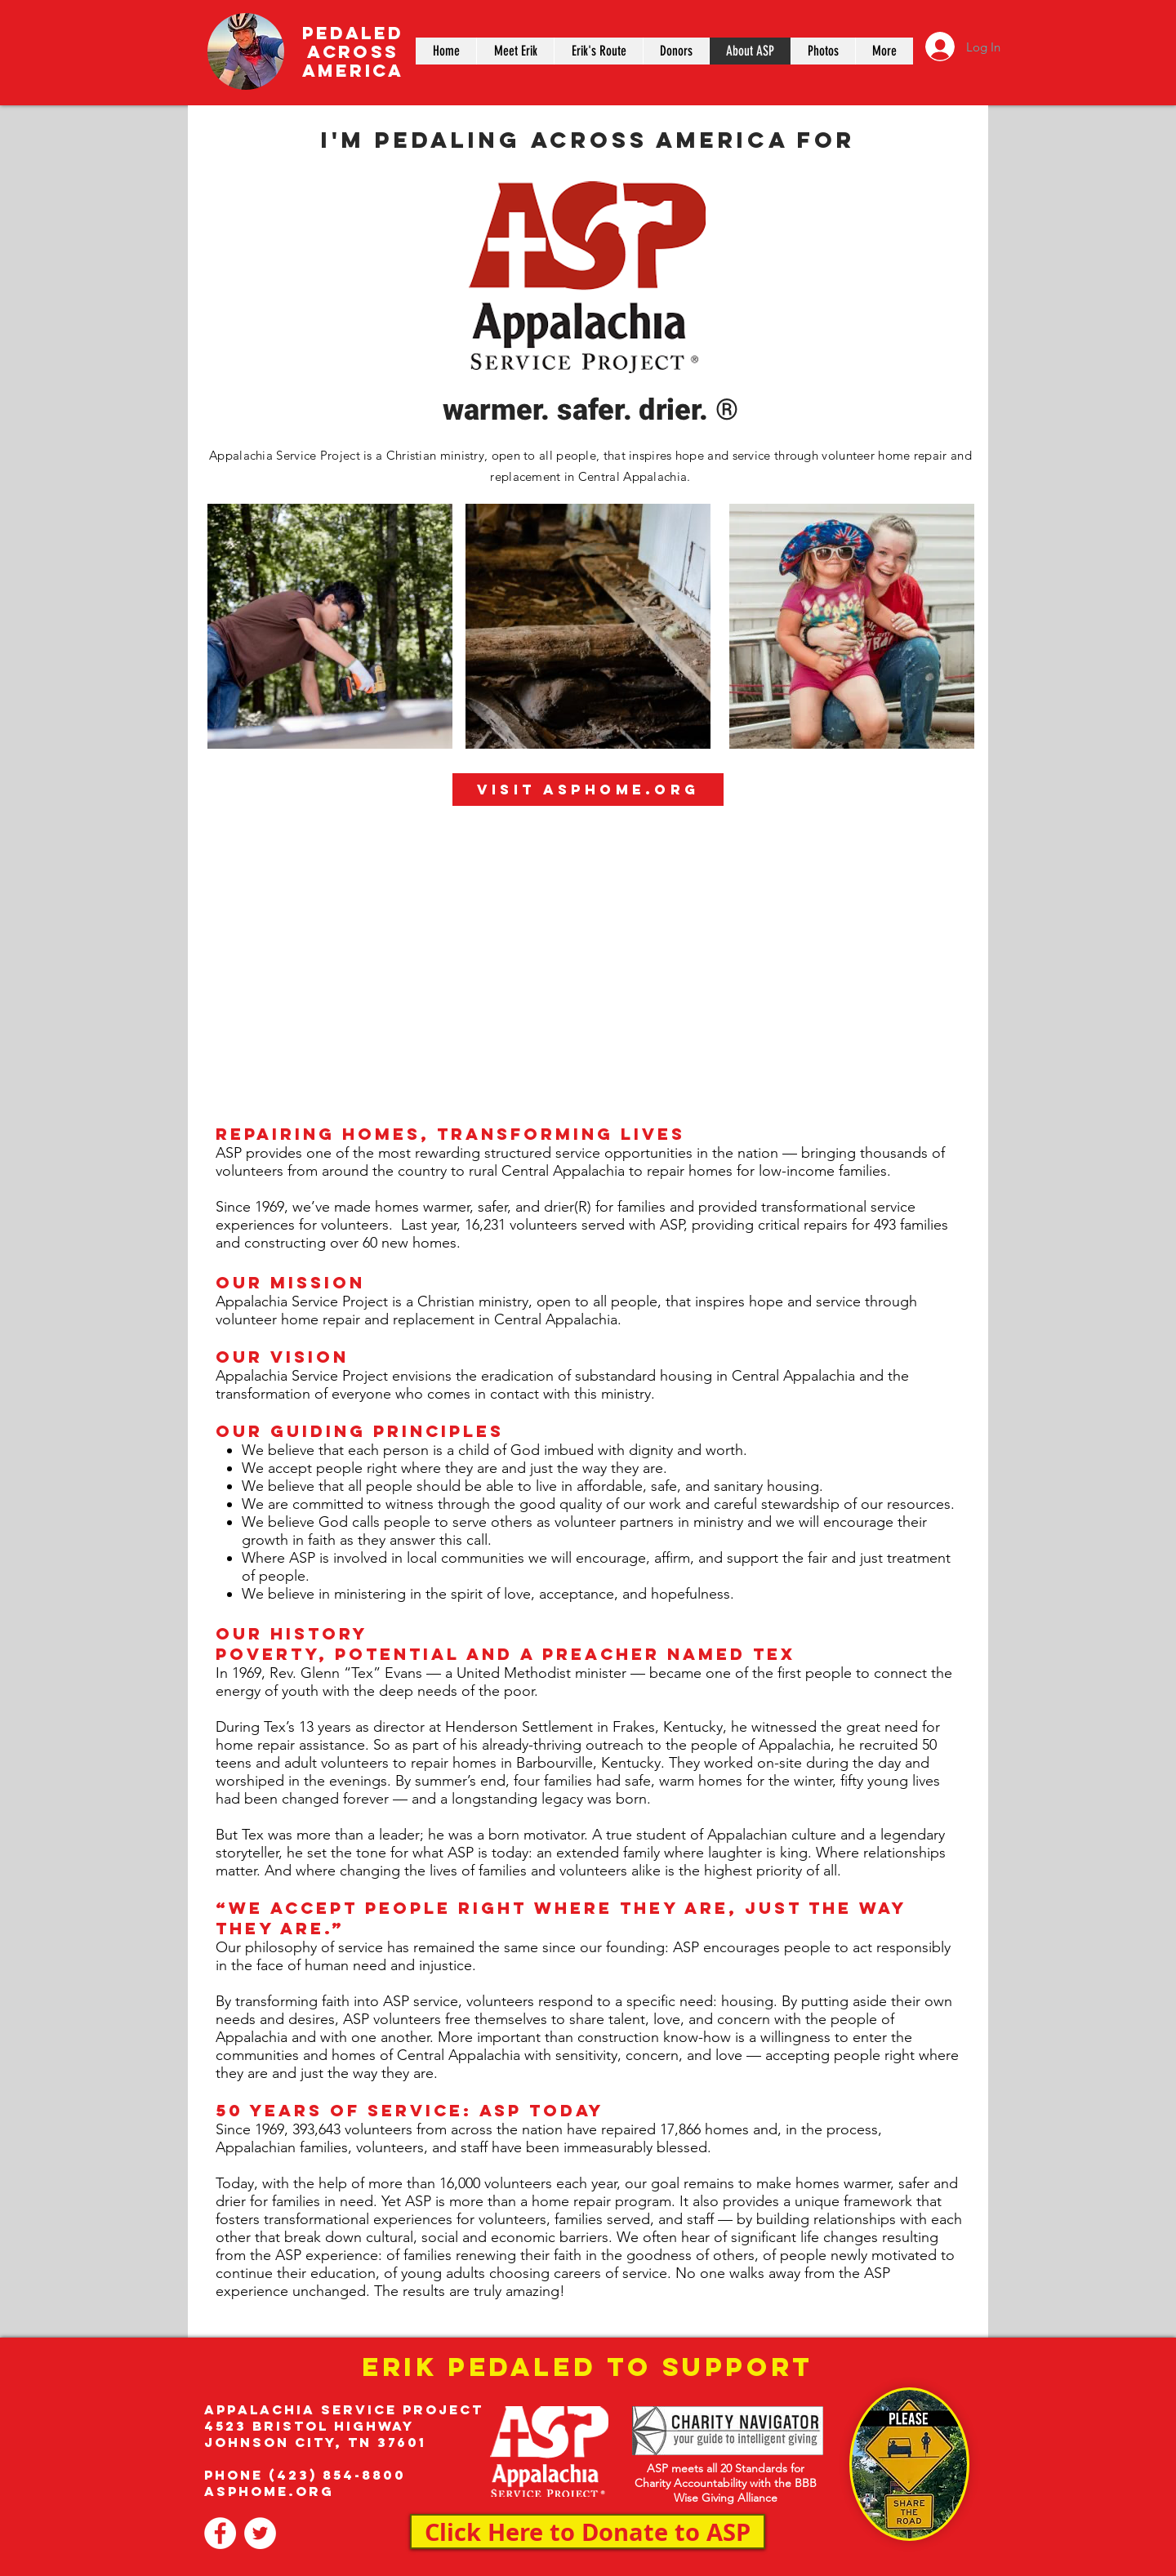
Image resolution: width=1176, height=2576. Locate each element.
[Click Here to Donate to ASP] (587, 2531)
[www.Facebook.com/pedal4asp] (220, 2533)
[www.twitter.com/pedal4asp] (260, 2533)
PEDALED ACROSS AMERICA (352, 52)
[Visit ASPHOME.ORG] (588, 789)
